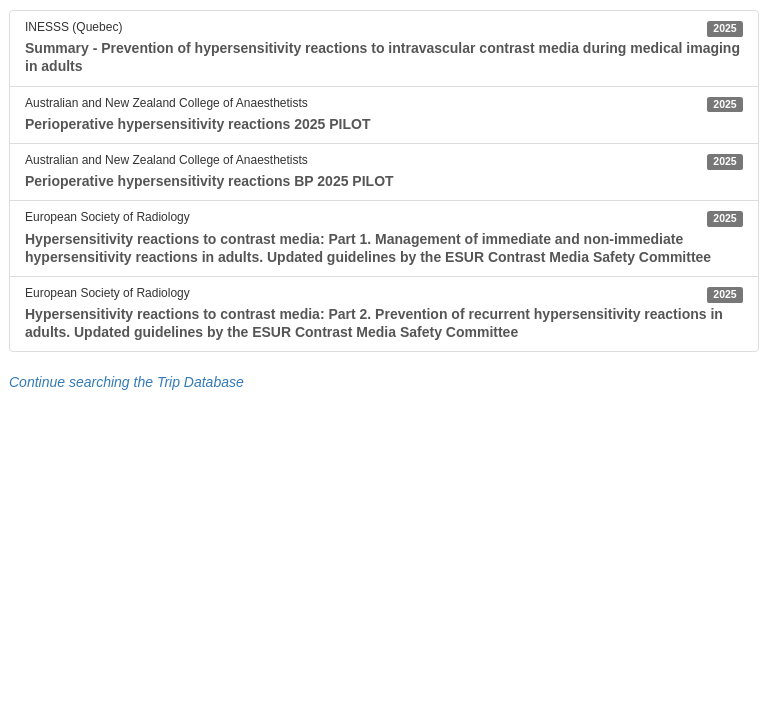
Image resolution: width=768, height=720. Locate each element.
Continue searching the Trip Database (126, 382)
